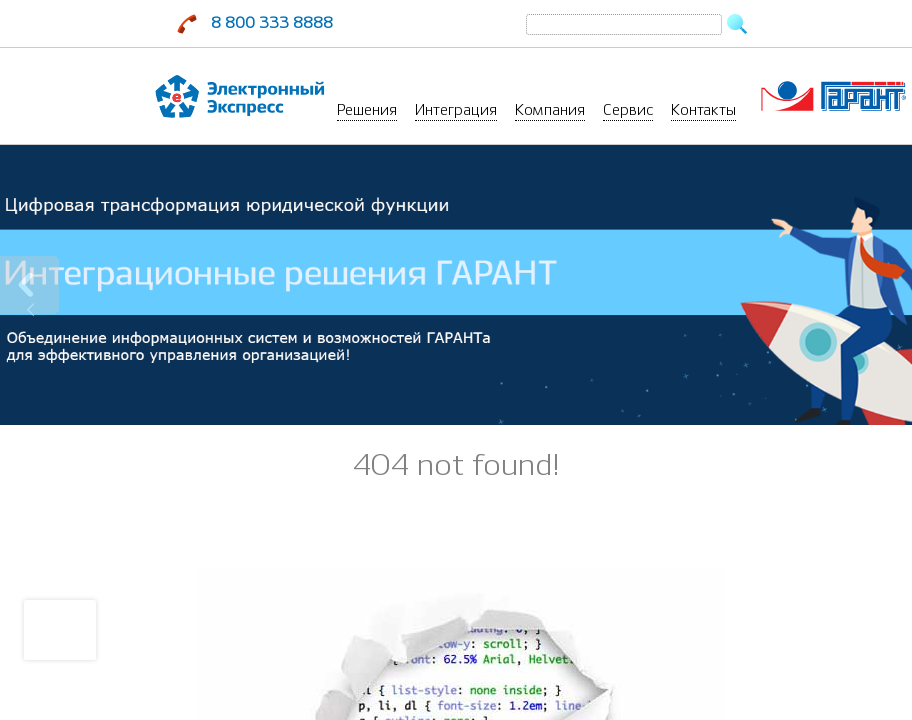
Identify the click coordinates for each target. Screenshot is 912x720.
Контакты (703, 110)
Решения (367, 110)
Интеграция (456, 110)
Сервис (628, 110)
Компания (550, 110)
